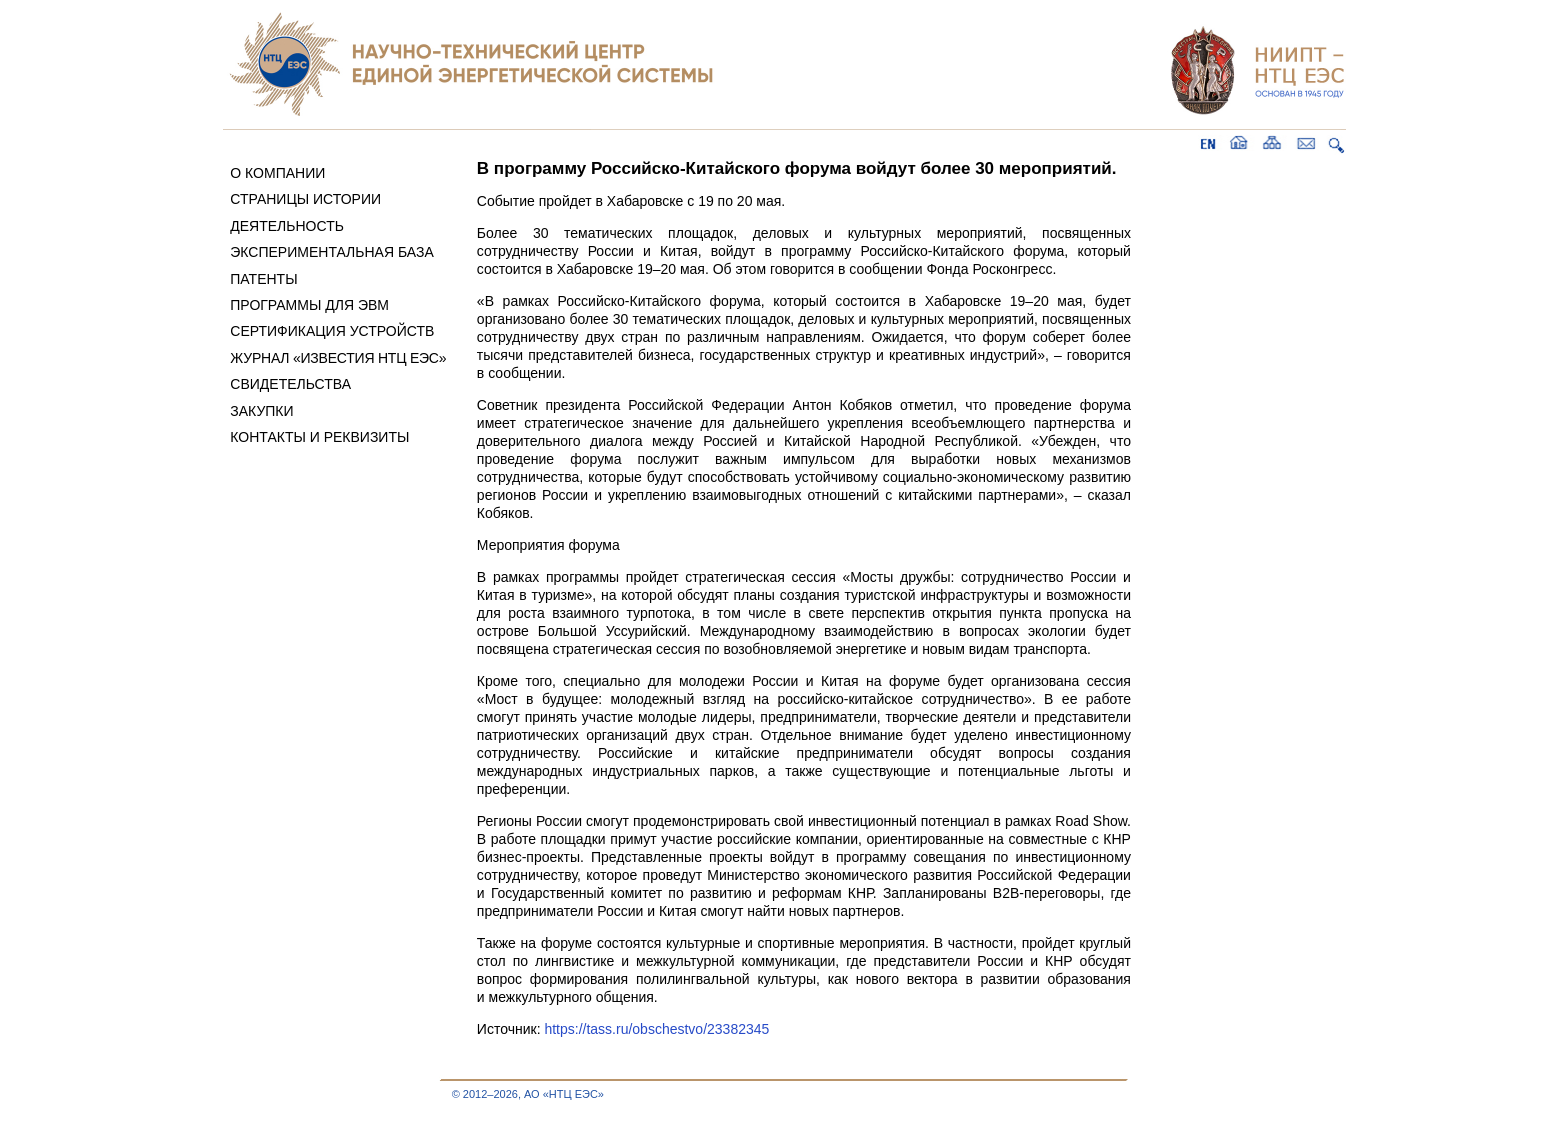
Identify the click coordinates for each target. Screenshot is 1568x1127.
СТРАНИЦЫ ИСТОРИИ (305, 199)
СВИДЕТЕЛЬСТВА (290, 384)
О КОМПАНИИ (277, 173)
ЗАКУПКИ (261, 411)
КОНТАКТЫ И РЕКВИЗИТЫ (319, 437)
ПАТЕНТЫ (263, 279)
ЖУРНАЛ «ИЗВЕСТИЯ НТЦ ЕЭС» (338, 358)
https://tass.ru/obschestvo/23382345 (656, 1029)
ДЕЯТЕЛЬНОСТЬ (287, 226)
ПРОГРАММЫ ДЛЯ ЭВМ (309, 305)
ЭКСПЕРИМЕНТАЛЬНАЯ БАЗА (332, 252)
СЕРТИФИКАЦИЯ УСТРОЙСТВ (332, 331)
